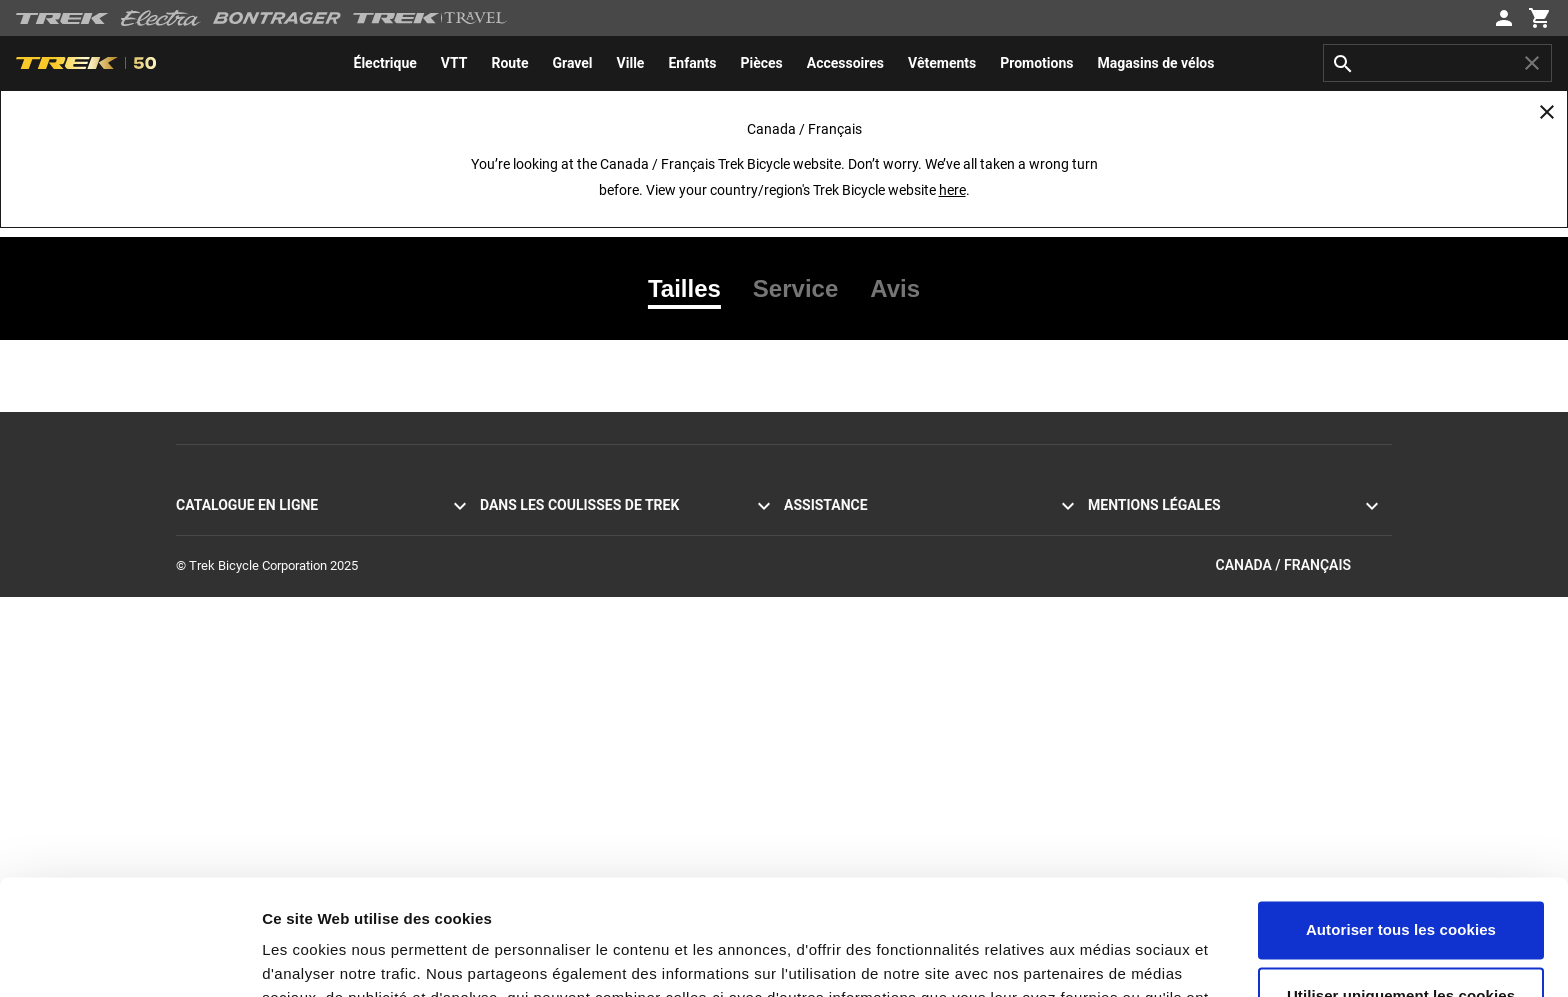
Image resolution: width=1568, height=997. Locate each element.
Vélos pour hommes (232, 650)
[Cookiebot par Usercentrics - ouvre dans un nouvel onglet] (129, 958)
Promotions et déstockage (250, 746)
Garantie (807, 674)
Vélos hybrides (217, 578)
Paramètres (303, 957)
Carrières (505, 674)
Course (500, 626)
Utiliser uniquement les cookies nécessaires (1401, 887)
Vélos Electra (212, 626)
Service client (821, 530)
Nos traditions (519, 578)
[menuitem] (385, 63)
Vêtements (206, 722)
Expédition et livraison (845, 626)
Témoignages (518, 530)
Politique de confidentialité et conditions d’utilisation (1234, 530)
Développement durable (546, 650)
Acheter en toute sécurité (854, 698)
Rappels (1110, 578)
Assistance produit (836, 746)
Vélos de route (216, 530)
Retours (805, 602)
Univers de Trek (523, 698)
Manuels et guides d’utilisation (869, 722)
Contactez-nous (828, 554)
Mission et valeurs (531, 554)
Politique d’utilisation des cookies (1181, 554)
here (952, 190)
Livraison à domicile (840, 650)
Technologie (514, 602)
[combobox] (1437, 63)
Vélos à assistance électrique (258, 602)
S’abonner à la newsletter (854, 578)
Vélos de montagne (230, 554)
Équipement (209, 698)
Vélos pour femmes (230, 674)
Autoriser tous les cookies (1401, 810)
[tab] (692, 289)
